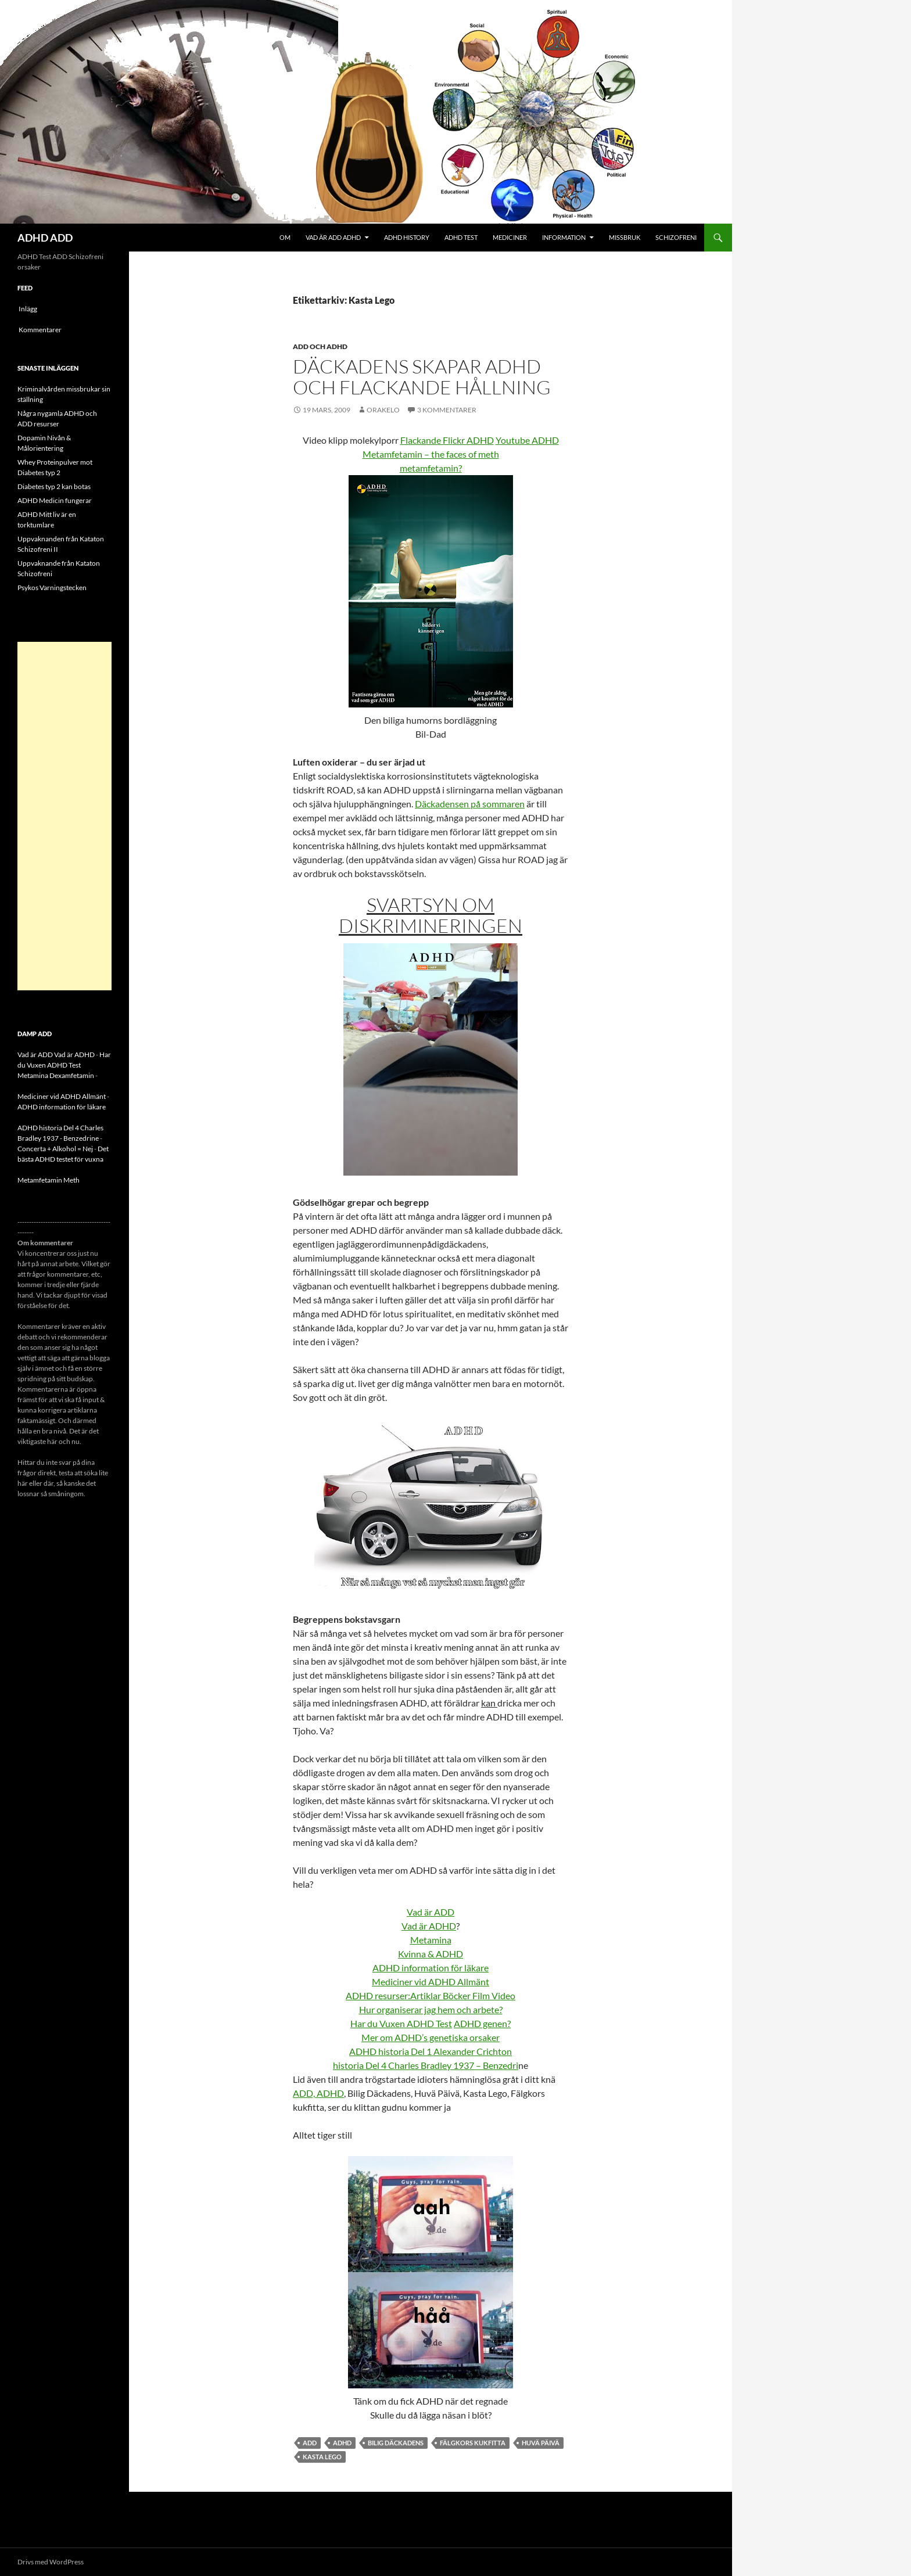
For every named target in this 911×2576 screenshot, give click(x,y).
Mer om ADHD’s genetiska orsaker (430, 2037)
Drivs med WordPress (50, 2561)
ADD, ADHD (318, 2093)
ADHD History (406, 237)
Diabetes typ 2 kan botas (54, 486)
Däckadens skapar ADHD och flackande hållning (422, 376)
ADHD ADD (45, 237)
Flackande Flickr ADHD (447, 439)
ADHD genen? (482, 2023)
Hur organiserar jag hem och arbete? (431, 2009)
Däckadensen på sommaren (470, 803)
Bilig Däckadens (396, 2442)
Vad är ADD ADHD (333, 237)
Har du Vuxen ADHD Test (401, 2023)
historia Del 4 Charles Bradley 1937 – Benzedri (425, 2065)
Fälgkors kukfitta (472, 2442)
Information (564, 237)
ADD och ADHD (320, 346)
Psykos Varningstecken (52, 587)
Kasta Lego (322, 2456)
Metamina (430, 1939)
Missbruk (624, 237)
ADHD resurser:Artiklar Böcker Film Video (430, 1995)
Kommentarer (40, 329)
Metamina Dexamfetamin (55, 1075)
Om (284, 237)
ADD (310, 2442)
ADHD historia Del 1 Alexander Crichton (430, 2051)
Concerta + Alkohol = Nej (55, 1148)
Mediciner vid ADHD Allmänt (430, 1981)
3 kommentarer (446, 409)
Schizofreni (676, 237)
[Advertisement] (64, 816)
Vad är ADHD (428, 1925)
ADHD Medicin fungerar (54, 500)
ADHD (342, 2442)
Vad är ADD (430, 1911)
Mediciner (510, 237)
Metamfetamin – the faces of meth (431, 453)
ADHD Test (461, 237)
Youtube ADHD (527, 439)
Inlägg (28, 308)
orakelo (383, 409)
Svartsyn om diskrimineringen (430, 915)
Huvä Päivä (540, 2442)
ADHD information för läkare (430, 1967)
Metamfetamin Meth (48, 1180)
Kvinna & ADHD (430, 1953)
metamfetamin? (431, 467)
